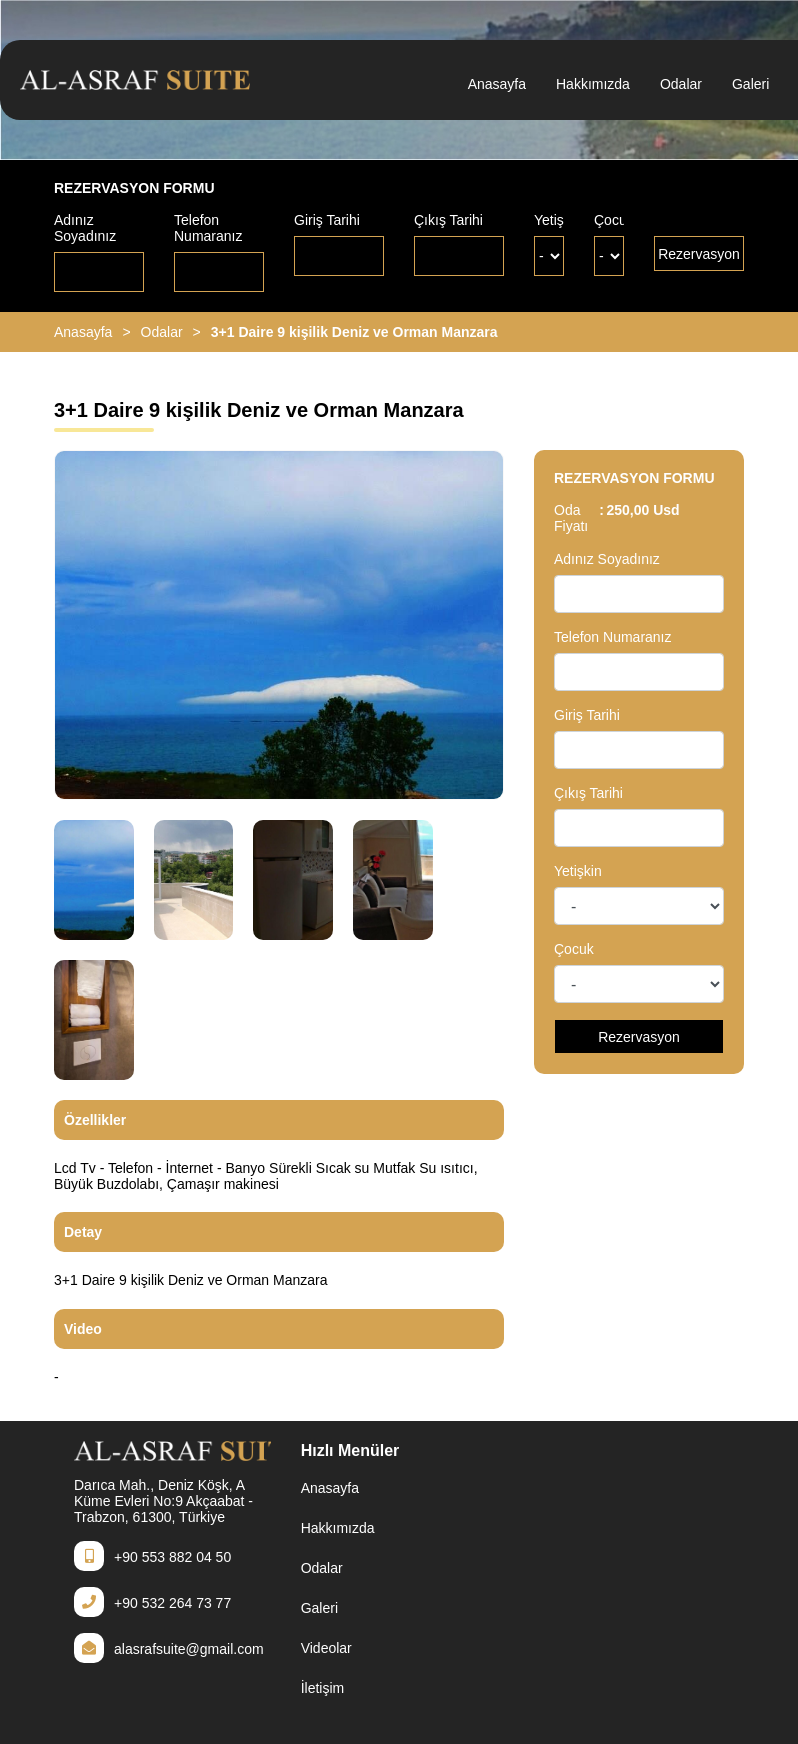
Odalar (681, 84)
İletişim (323, 1688)
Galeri (750, 84)
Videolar (326, 1648)
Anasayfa (497, 84)
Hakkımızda (593, 84)
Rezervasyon (699, 254)
